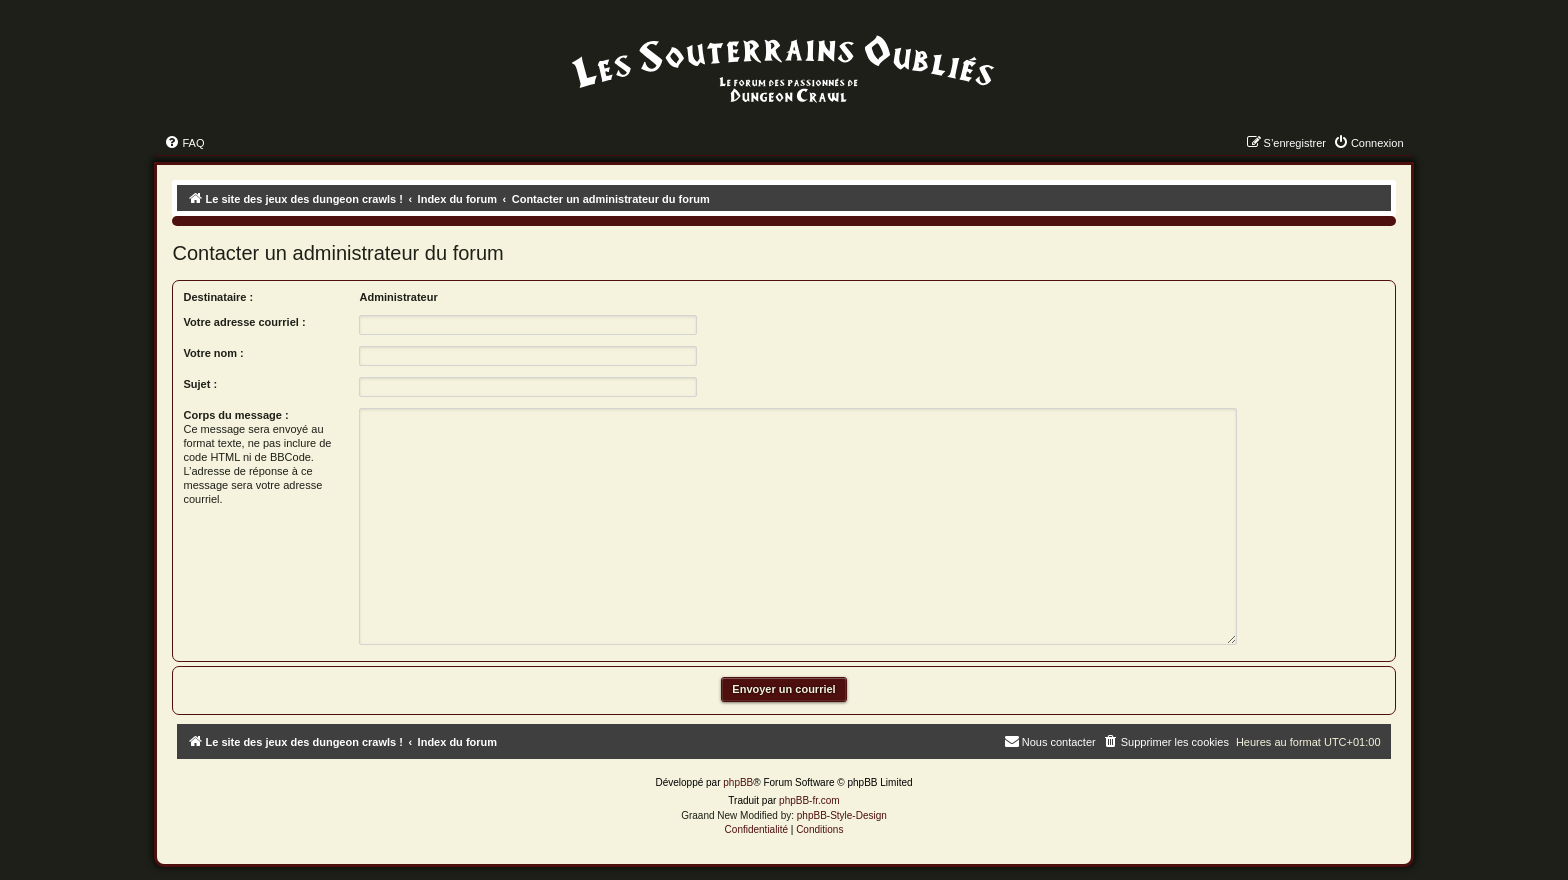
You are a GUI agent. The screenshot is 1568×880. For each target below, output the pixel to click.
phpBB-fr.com (809, 800)
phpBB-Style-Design (842, 815)
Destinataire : (218, 297)
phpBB (738, 782)
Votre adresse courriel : (244, 322)
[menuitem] (184, 143)
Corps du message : (235, 415)
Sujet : (200, 384)
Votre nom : (213, 353)
